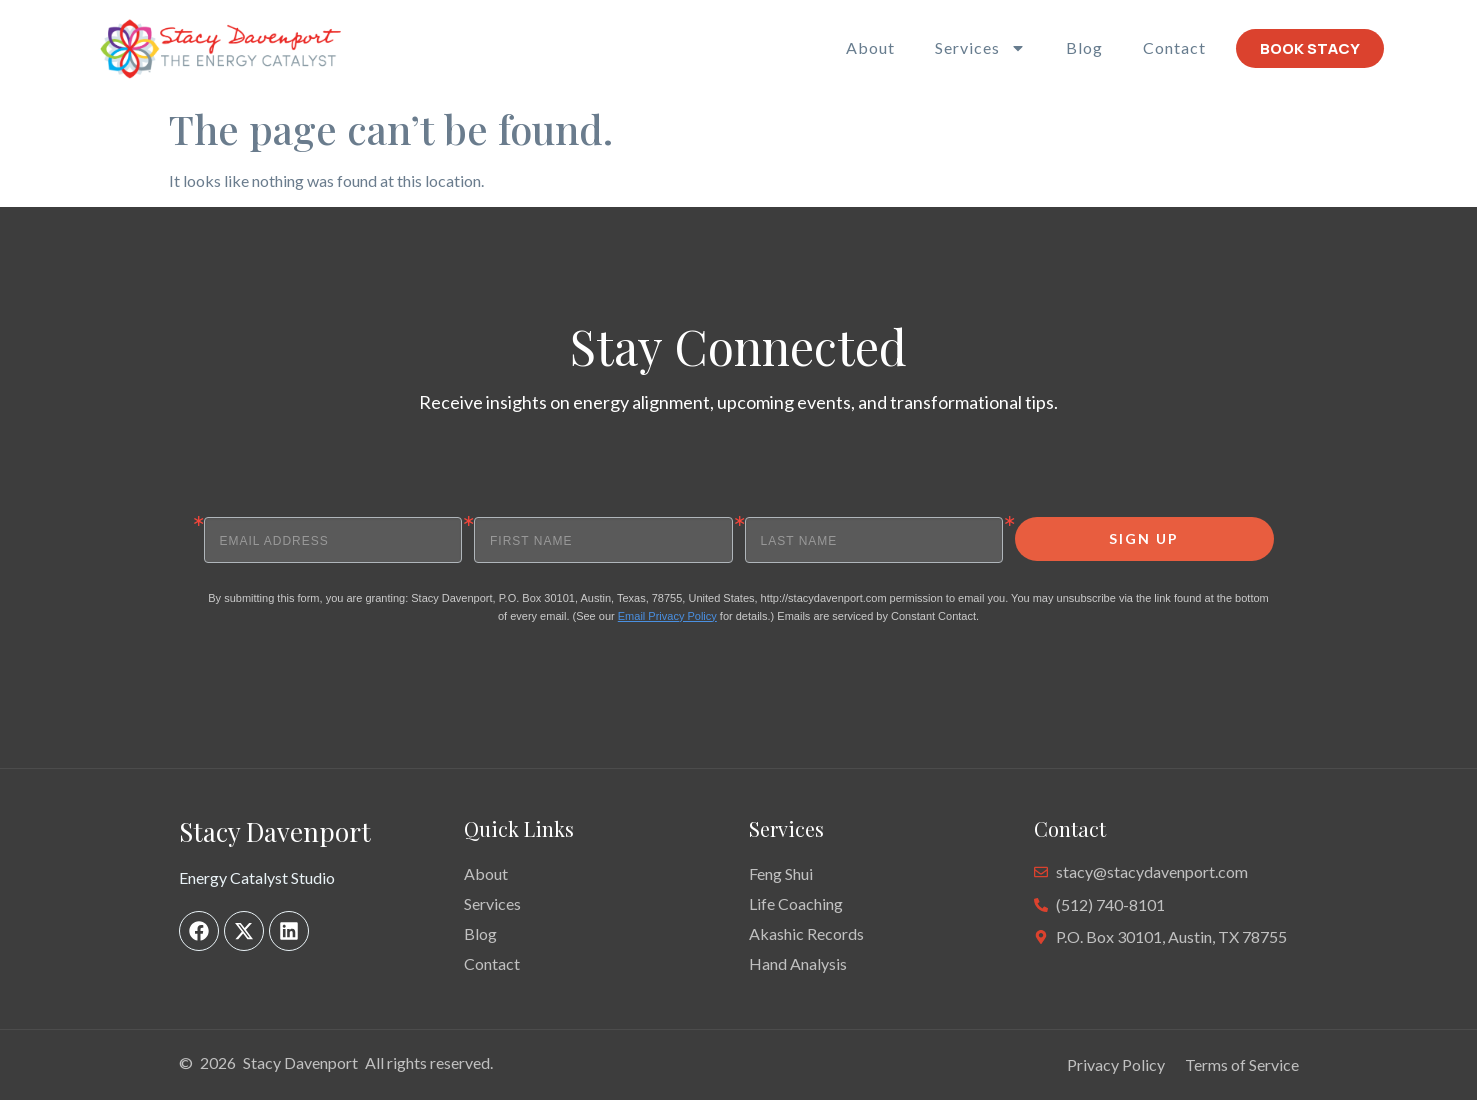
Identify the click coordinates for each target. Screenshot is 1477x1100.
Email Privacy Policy (667, 616)
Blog (1084, 47)
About (870, 47)
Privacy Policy (1116, 1064)
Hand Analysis (798, 963)
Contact (1174, 47)
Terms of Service (1242, 1064)
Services (980, 48)
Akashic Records (806, 933)
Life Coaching (796, 903)
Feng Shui (781, 873)
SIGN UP (1144, 538)
